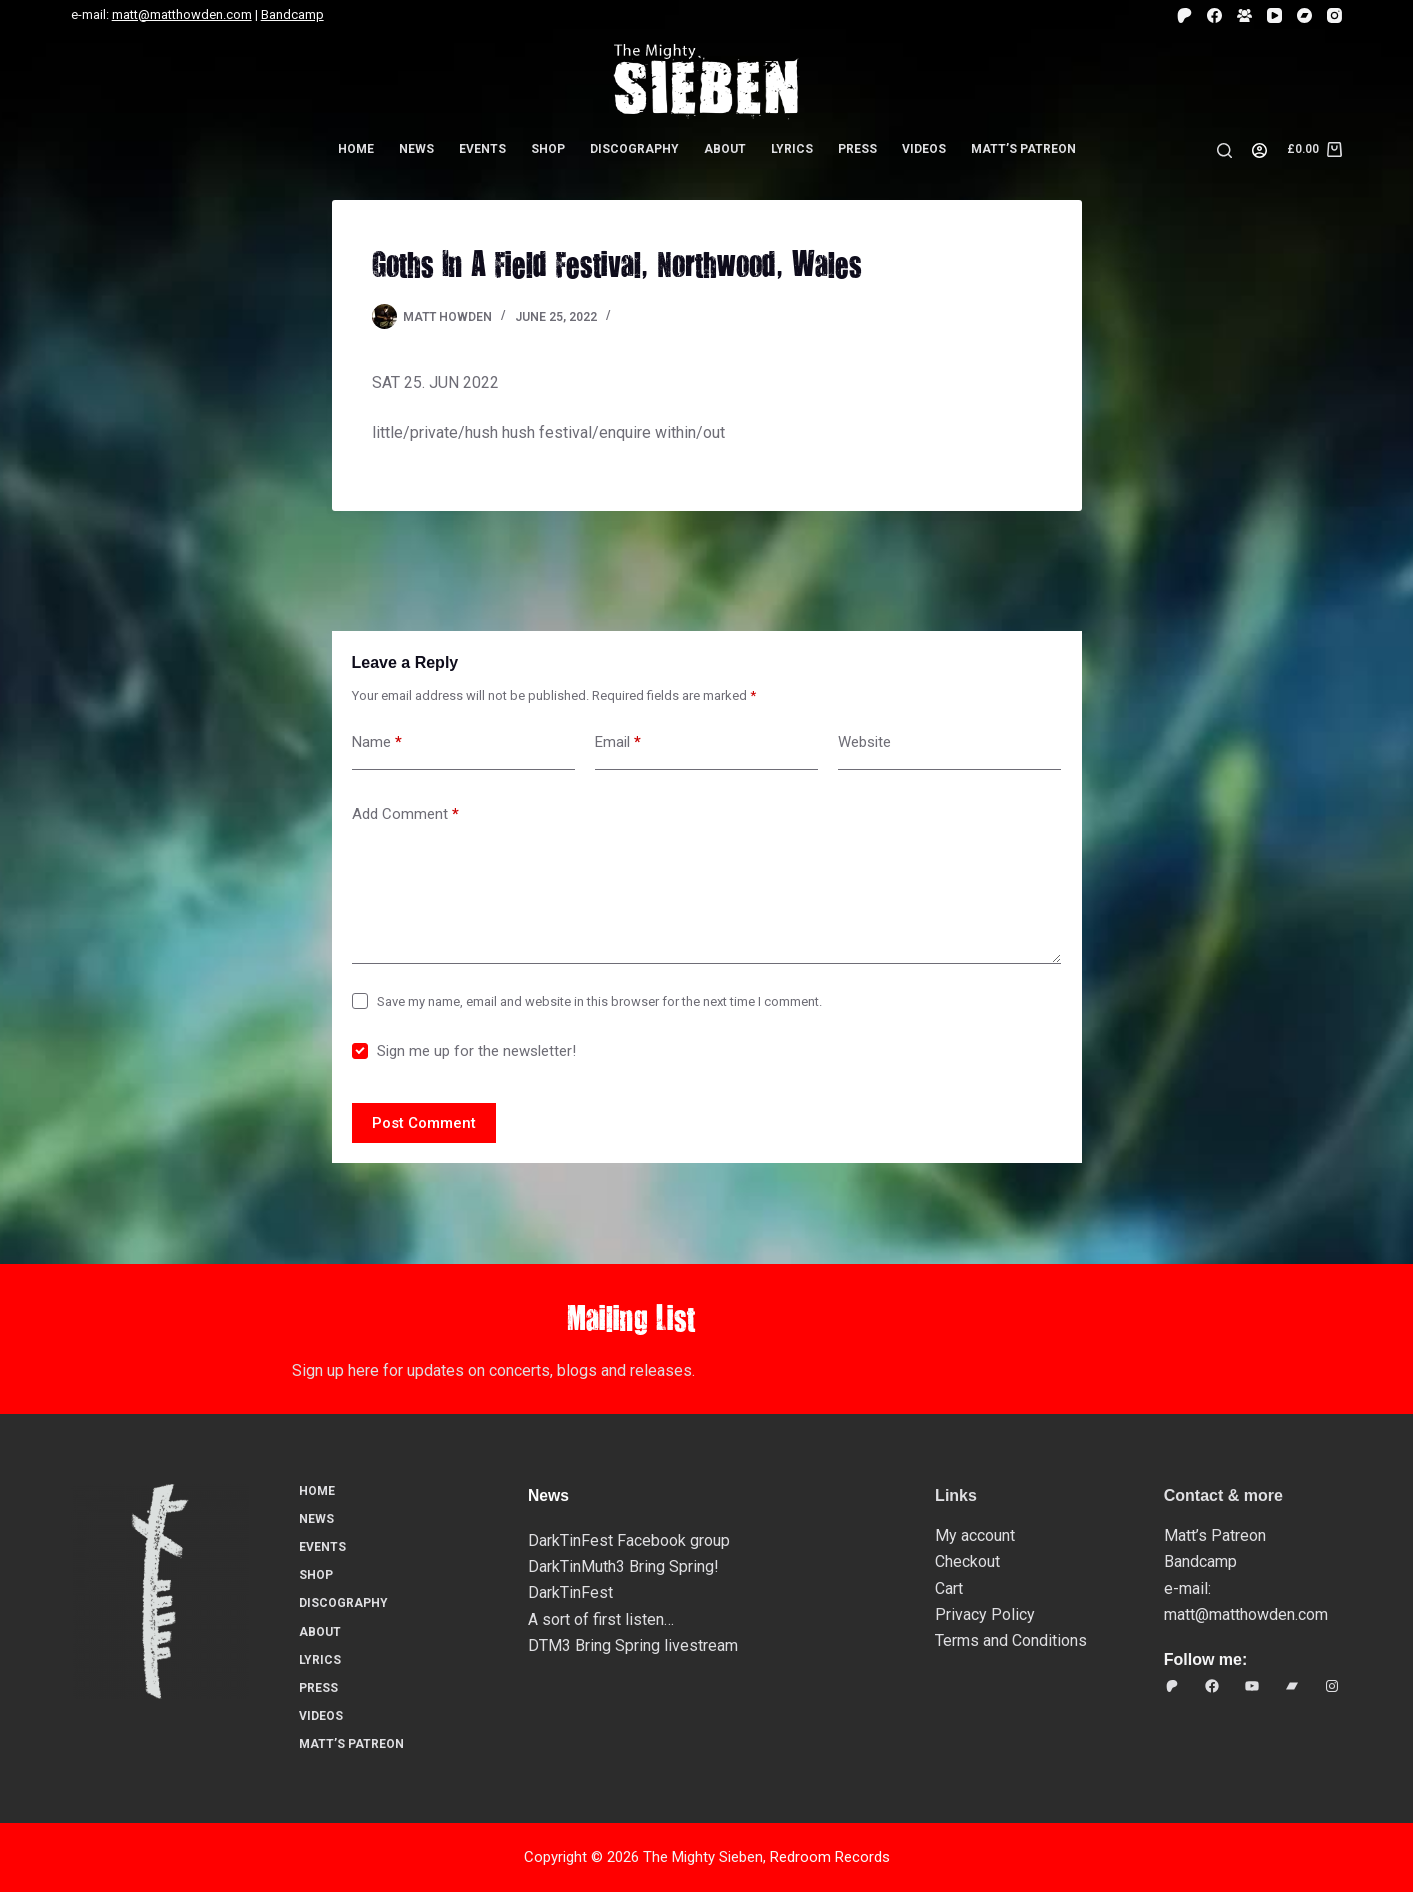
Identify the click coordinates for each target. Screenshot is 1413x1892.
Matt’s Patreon (1023, 149)
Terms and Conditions (1011, 1640)
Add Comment (405, 814)
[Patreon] (1184, 15)
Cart (949, 1588)
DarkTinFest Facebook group (629, 1540)
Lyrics (792, 149)
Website (864, 742)
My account (975, 1535)
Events (482, 149)
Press (857, 149)
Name (377, 742)
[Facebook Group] (1244, 15)
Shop (548, 149)
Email (618, 742)
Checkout (967, 1561)
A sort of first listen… (601, 1619)
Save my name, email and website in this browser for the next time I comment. (599, 1001)
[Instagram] (1334, 15)
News (416, 149)
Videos (924, 149)
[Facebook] (1214, 15)
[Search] (1224, 150)
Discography (634, 149)
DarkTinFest (570, 1592)
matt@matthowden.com (182, 14)
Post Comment (424, 1123)
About (725, 149)
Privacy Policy (985, 1614)
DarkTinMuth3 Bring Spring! (623, 1566)
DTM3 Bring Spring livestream (633, 1645)
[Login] (1259, 150)
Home (356, 149)
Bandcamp (292, 14)
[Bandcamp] (1304, 15)
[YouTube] (1274, 15)
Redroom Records (830, 1857)
